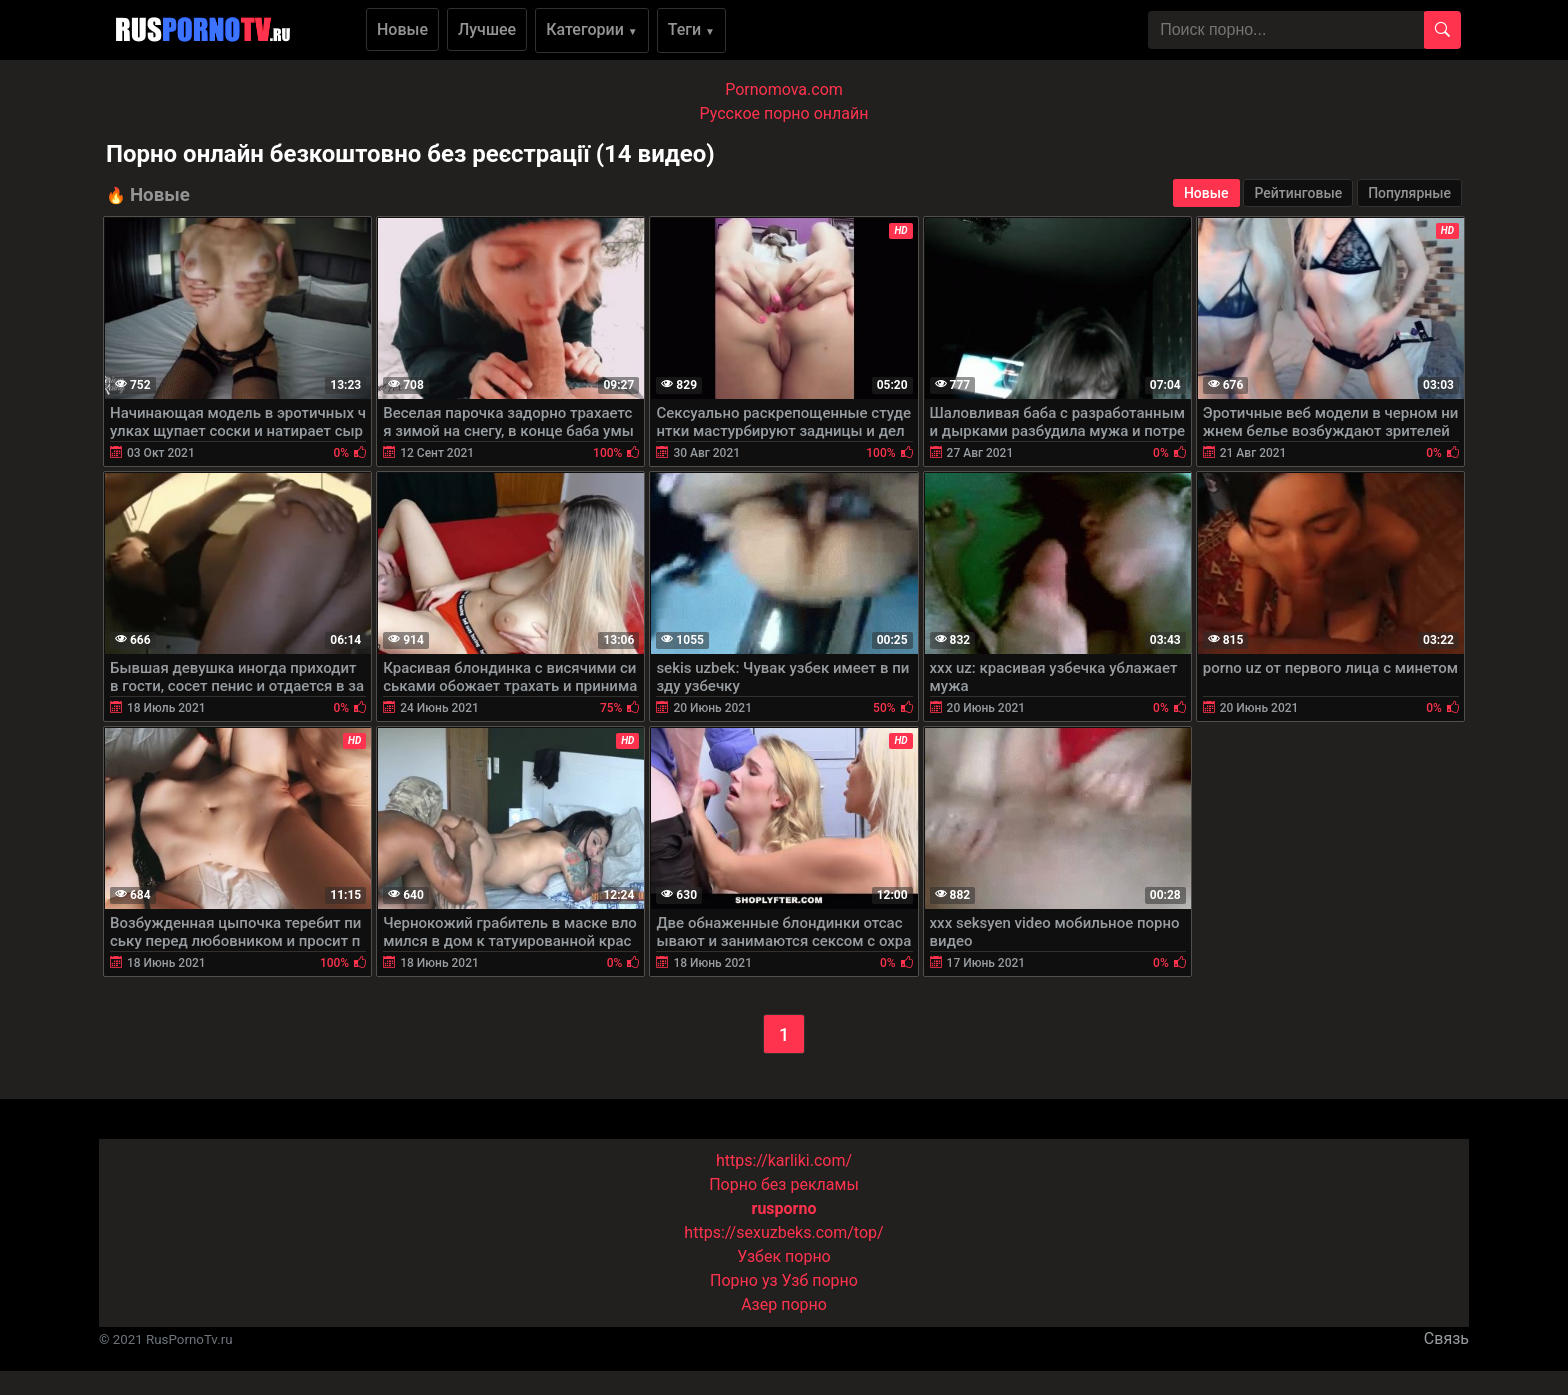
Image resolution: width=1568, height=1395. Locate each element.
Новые (402, 29)
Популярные (1409, 193)
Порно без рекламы (784, 1184)
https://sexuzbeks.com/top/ (783, 1232)
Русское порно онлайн (784, 113)
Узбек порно (784, 1256)
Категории (592, 29)
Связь (1446, 1338)
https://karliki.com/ (784, 1160)
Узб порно (820, 1280)
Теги (691, 29)
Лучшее (487, 29)
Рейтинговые (1298, 193)
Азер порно (784, 1304)
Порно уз (744, 1280)
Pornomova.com (784, 89)
